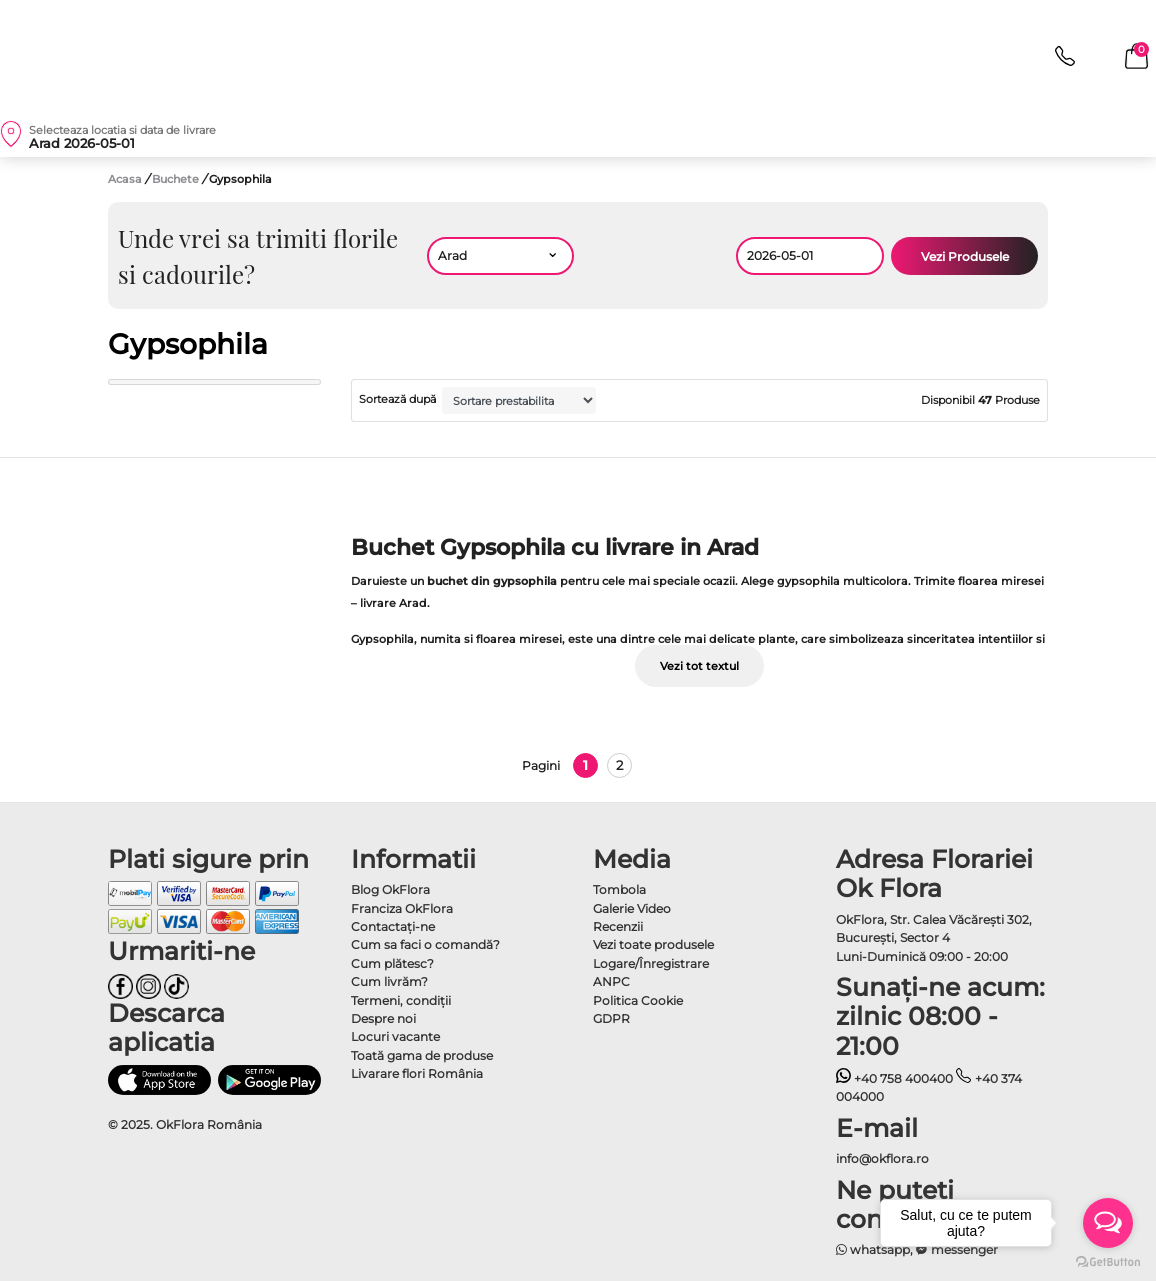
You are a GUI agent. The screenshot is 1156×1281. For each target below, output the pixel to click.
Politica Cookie (638, 1000)
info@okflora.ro (882, 1158)
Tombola (619, 889)
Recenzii (618, 926)
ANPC (611, 981)
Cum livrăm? (389, 981)
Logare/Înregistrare (651, 963)
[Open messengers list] (1108, 1223)
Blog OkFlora (390, 889)
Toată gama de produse (422, 1055)
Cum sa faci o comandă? (425, 944)
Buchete (177, 179)
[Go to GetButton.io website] (1108, 1261)
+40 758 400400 (895, 1078)
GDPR (611, 1018)
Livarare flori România (417, 1073)
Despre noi (383, 1018)
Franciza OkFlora (402, 908)
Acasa (125, 179)
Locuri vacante (395, 1036)
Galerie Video (632, 908)
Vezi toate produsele (653, 944)
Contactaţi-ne (393, 926)
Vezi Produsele (965, 256)
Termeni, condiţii (401, 1000)
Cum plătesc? (392, 963)
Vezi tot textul (699, 666)
